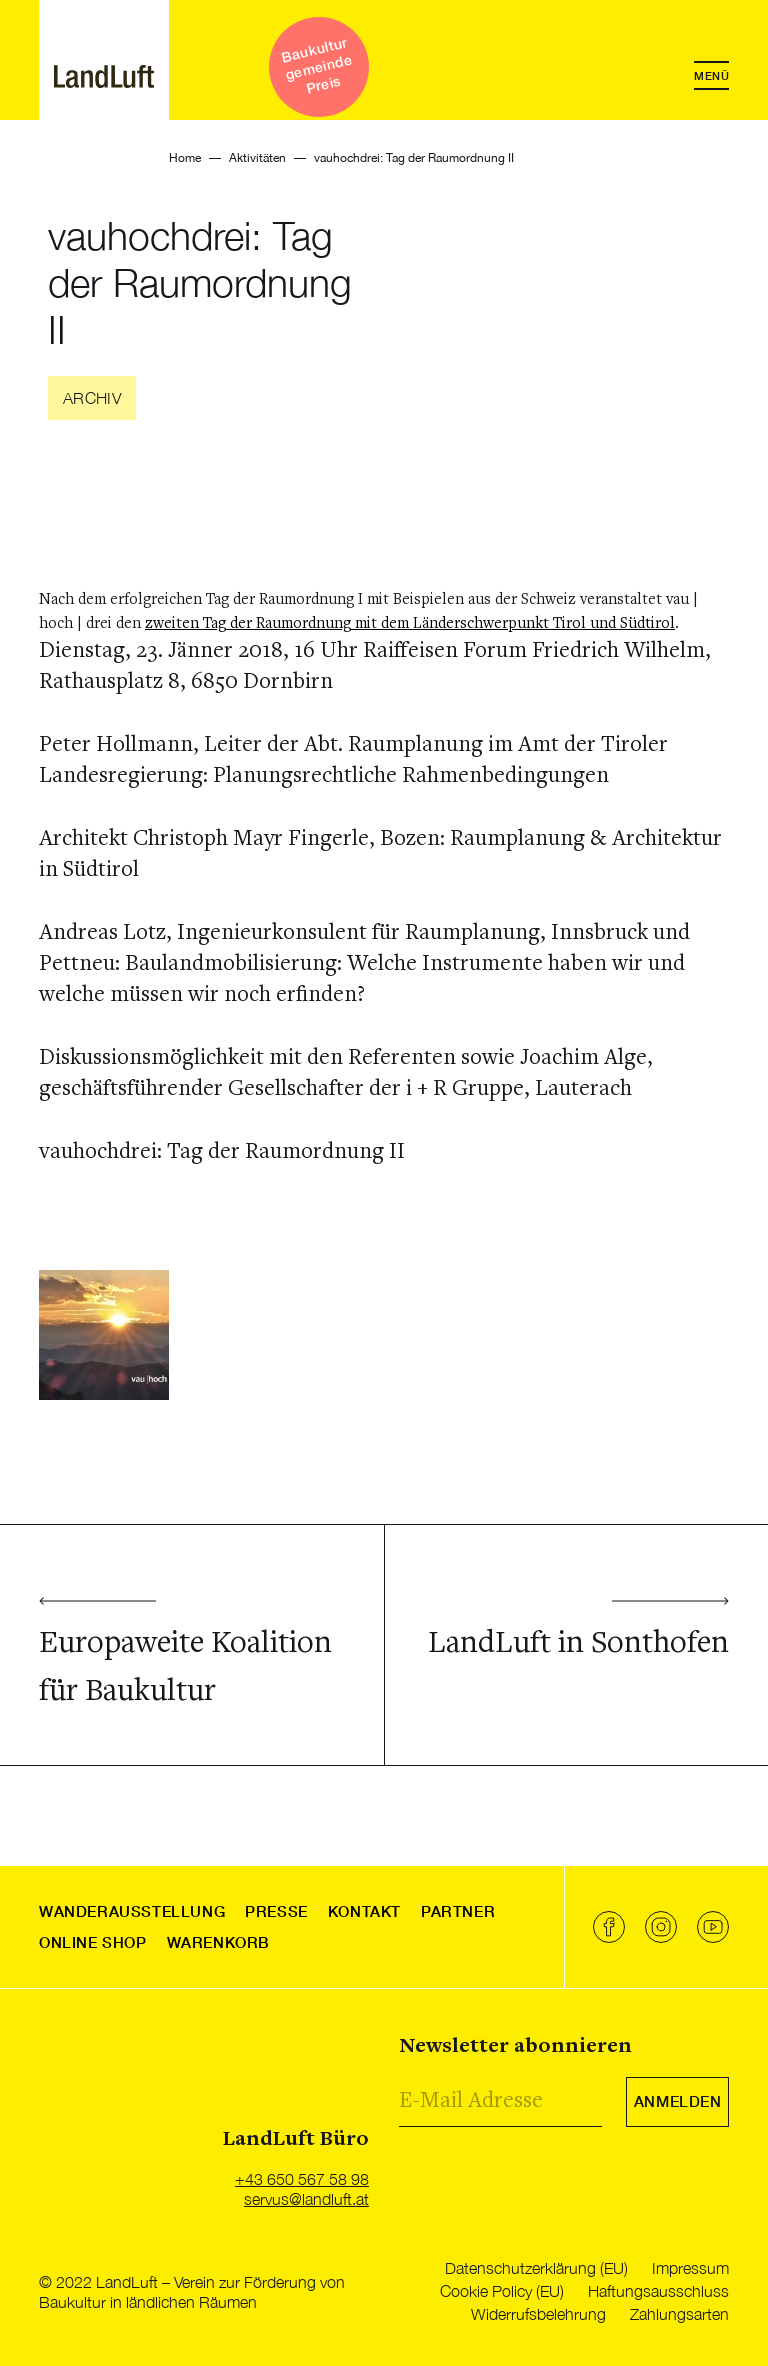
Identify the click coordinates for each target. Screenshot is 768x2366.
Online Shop (93, 1942)
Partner (458, 1911)
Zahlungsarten (679, 2314)
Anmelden (678, 2101)
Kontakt (364, 1911)
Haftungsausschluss (658, 2291)
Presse (276, 1911)
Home (185, 158)
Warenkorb (218, 1942)
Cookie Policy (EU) (502, 2291)
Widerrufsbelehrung (538, 2314)
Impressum (690, 2268)
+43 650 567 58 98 (302, 2179)
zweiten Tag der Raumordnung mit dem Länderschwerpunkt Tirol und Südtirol (410, 624)
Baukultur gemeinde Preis (316, 65)
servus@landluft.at (306, 2199)
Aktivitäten (257, 158)
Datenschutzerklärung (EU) (536, 2268)
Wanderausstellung (132, 1911)
